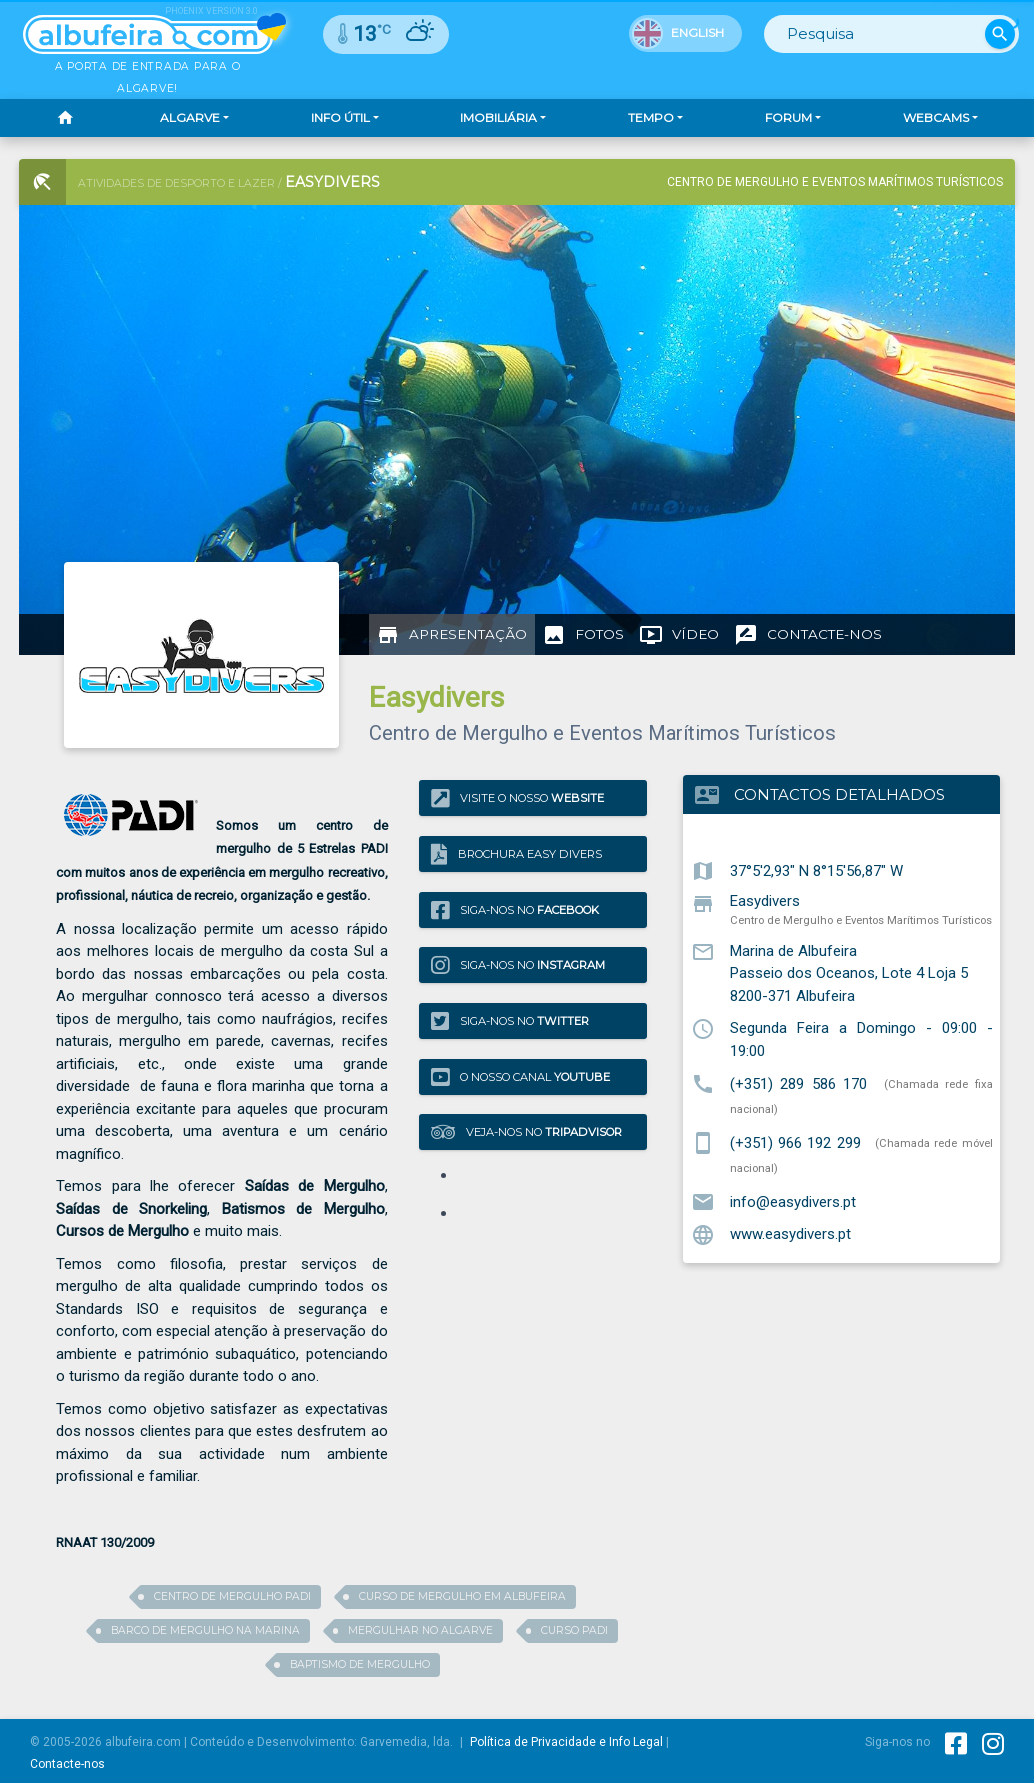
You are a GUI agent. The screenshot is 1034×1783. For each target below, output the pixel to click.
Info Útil (340, 117)
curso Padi (574, 1630)
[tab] (452, 635)
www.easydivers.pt (790, 1234)
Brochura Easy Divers (516, 853)
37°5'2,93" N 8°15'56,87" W (816, 870)
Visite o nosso (517, 798)
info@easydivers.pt (793, 1201)
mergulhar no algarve (420, 1630)
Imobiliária (498, 117)
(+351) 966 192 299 (795, 1142)
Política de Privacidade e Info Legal (566, 1742)
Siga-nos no (515, 909)
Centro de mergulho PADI (232, 1596)
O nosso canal (520, 1076)
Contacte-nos (67, 1764)
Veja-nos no (526, 1132)
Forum (788, 117)
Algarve (190, 117)
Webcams (936, 117)
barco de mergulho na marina (205, 1630)
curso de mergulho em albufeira (462, 1596)
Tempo (651, 117)
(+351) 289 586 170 (799, 1083)
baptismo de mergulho (360, 1664)
